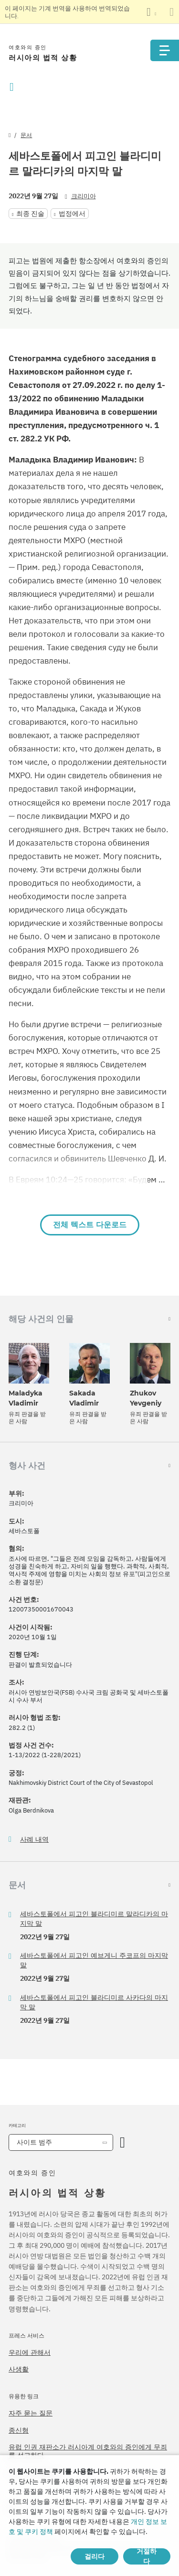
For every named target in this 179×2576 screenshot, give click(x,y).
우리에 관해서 (30, 2352)
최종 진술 (30, 213)
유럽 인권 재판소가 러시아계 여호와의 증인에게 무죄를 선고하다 (88, 2451)
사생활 (19, 2369)
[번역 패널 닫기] (172, 12)
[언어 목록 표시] (151, 12)
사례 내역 (34, 1839)
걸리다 (94, 2556)
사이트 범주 (34, 2142)
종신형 (19, 2430)
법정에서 (72, 213)
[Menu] (164, 50)
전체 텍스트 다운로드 (89, 1224)
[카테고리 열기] (122, 2142)
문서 (26, 135)
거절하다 (147, 2556)
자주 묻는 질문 (31, 2413)
